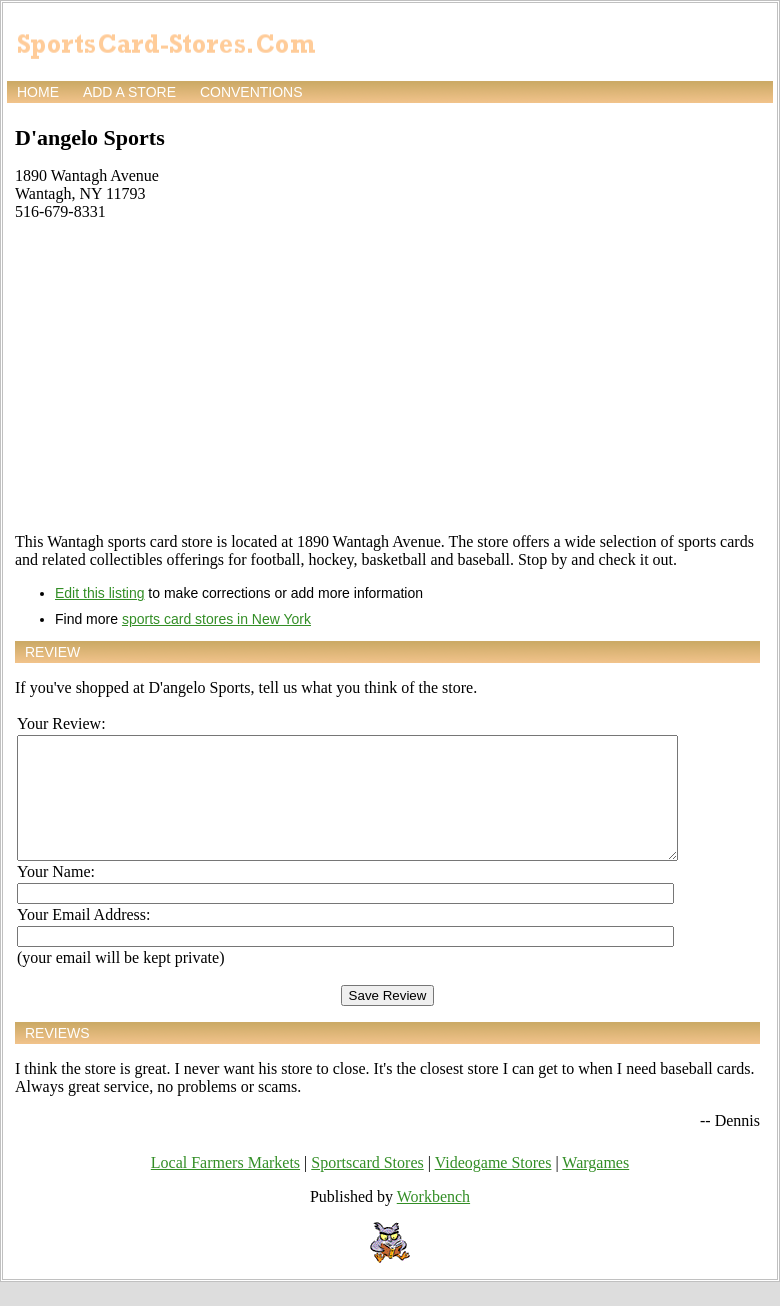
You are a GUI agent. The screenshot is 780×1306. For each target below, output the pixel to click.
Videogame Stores (493, 1186)
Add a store (129, 92)
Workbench (433, 1220)
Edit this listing (99, 593)
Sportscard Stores (367, 1186)
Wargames (595, 1186)
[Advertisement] (387, 377)
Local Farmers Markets (225, 1186)
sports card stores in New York (216, 619)
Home (38, 92)
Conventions (251, 92)
